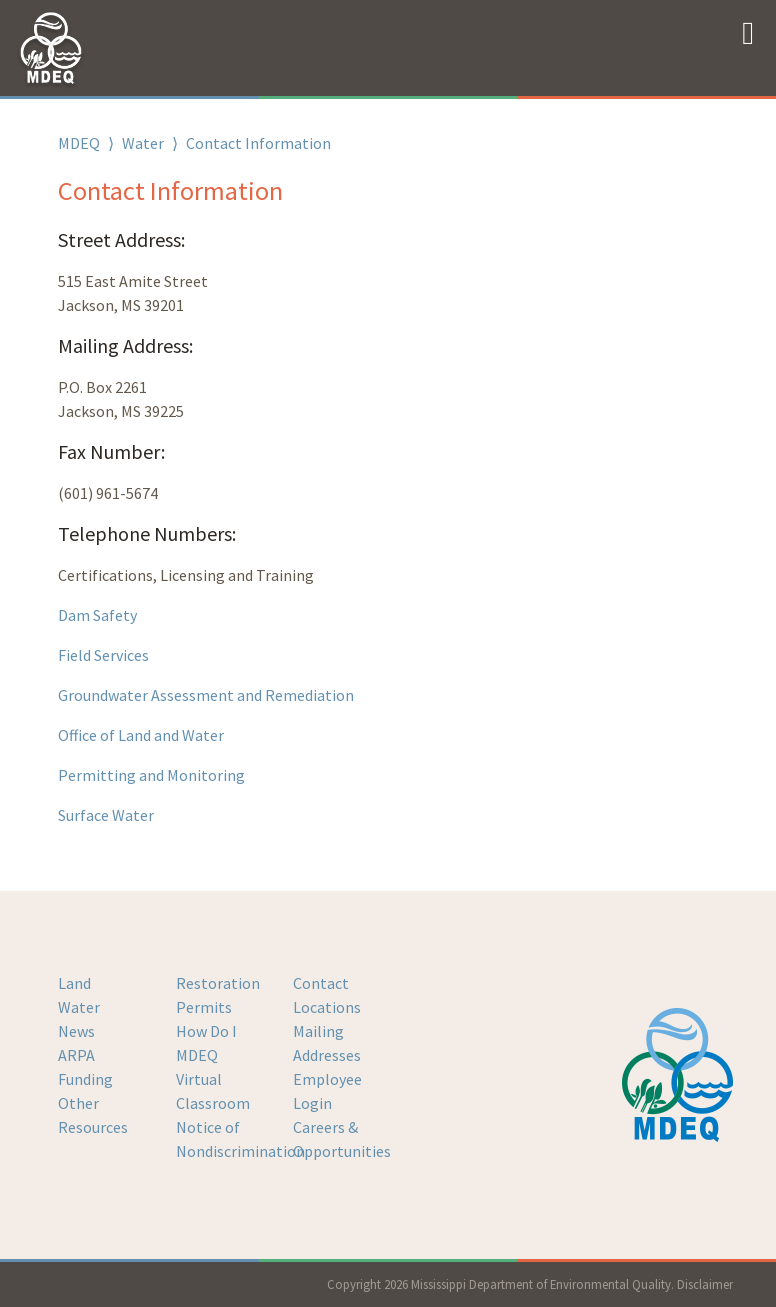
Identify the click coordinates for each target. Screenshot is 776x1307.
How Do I (206, 1031)
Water (143, 143)
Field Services (103, 655)
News (76, 1031)
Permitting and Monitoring (151, 775)
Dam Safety (97, 615)
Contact (321, 983)
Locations (327, 1007)
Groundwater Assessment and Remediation (206, 695)
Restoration (218, 983)
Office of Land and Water (142, 735)
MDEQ (79, 143)
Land (74, 983)
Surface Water (106, 815)
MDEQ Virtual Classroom (213, 1079)
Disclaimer (705, 1284)
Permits (204, 1007)
